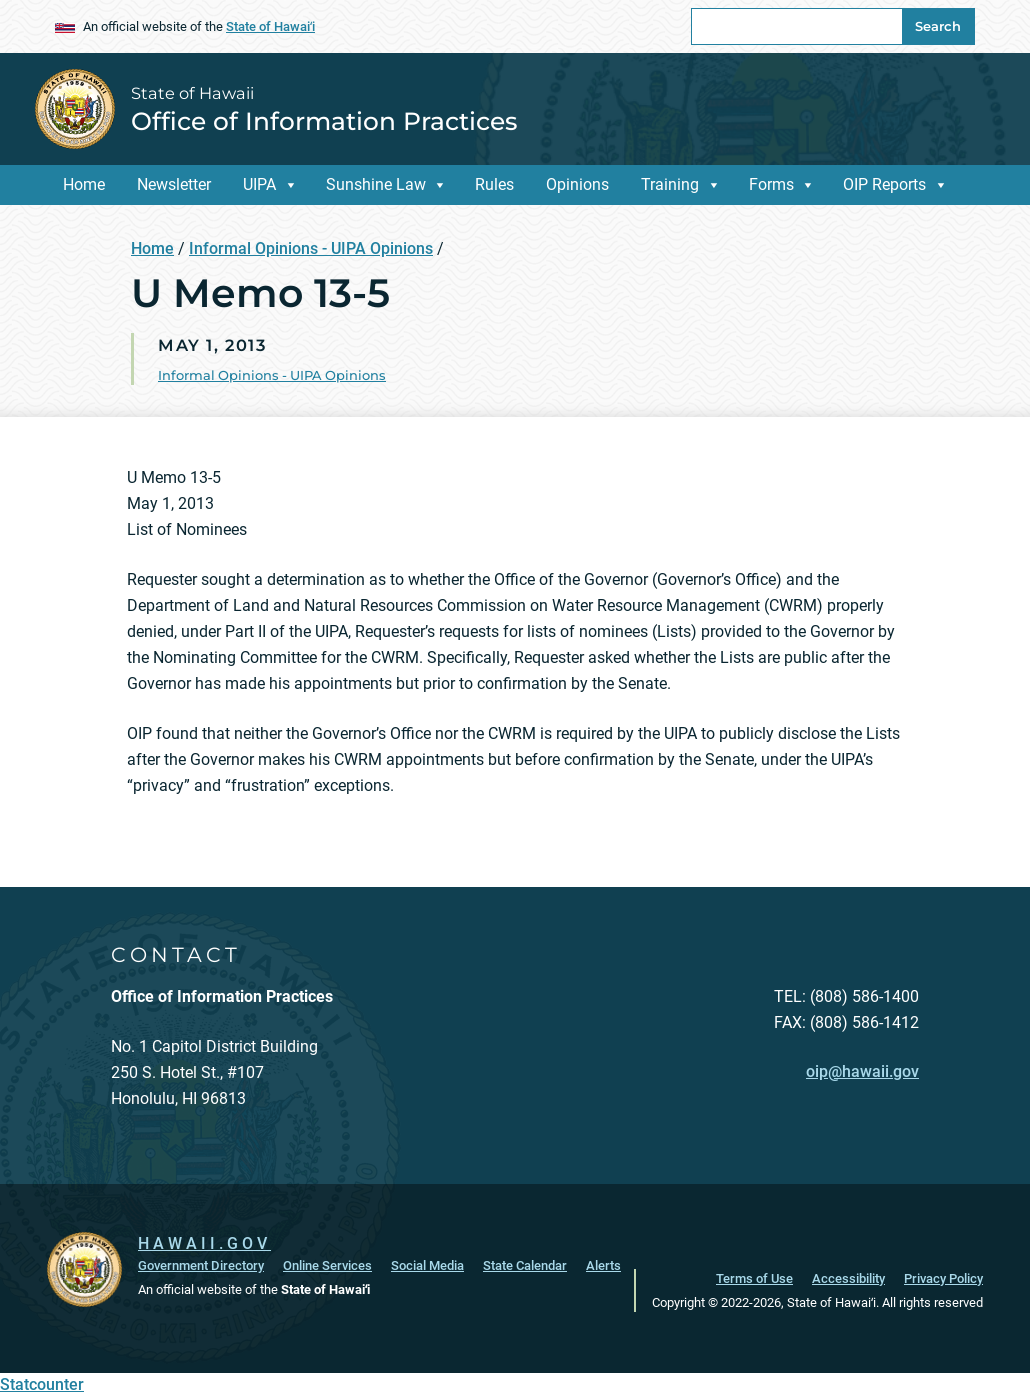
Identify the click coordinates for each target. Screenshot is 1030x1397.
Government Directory (201, 1265)
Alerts (603, 1265)
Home (84, 184)
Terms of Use (754, 1278)
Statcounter (42, 1384)
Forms (771, 184)
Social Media (427, 1265)
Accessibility (848, 1278)
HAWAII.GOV (204, 1243)
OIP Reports (884, 184)
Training (670, 184)
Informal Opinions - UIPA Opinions (311, 248)
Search (938, 26)
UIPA (259, 184)
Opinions (577, 184)
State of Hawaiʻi (270, 26)
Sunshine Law (376, 184)
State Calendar (525, 1265)
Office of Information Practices (324, 121)
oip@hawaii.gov (862, 1071)
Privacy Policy (943, 1278)
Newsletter (174, 184)
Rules (494, 184)
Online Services (327, 1265)
